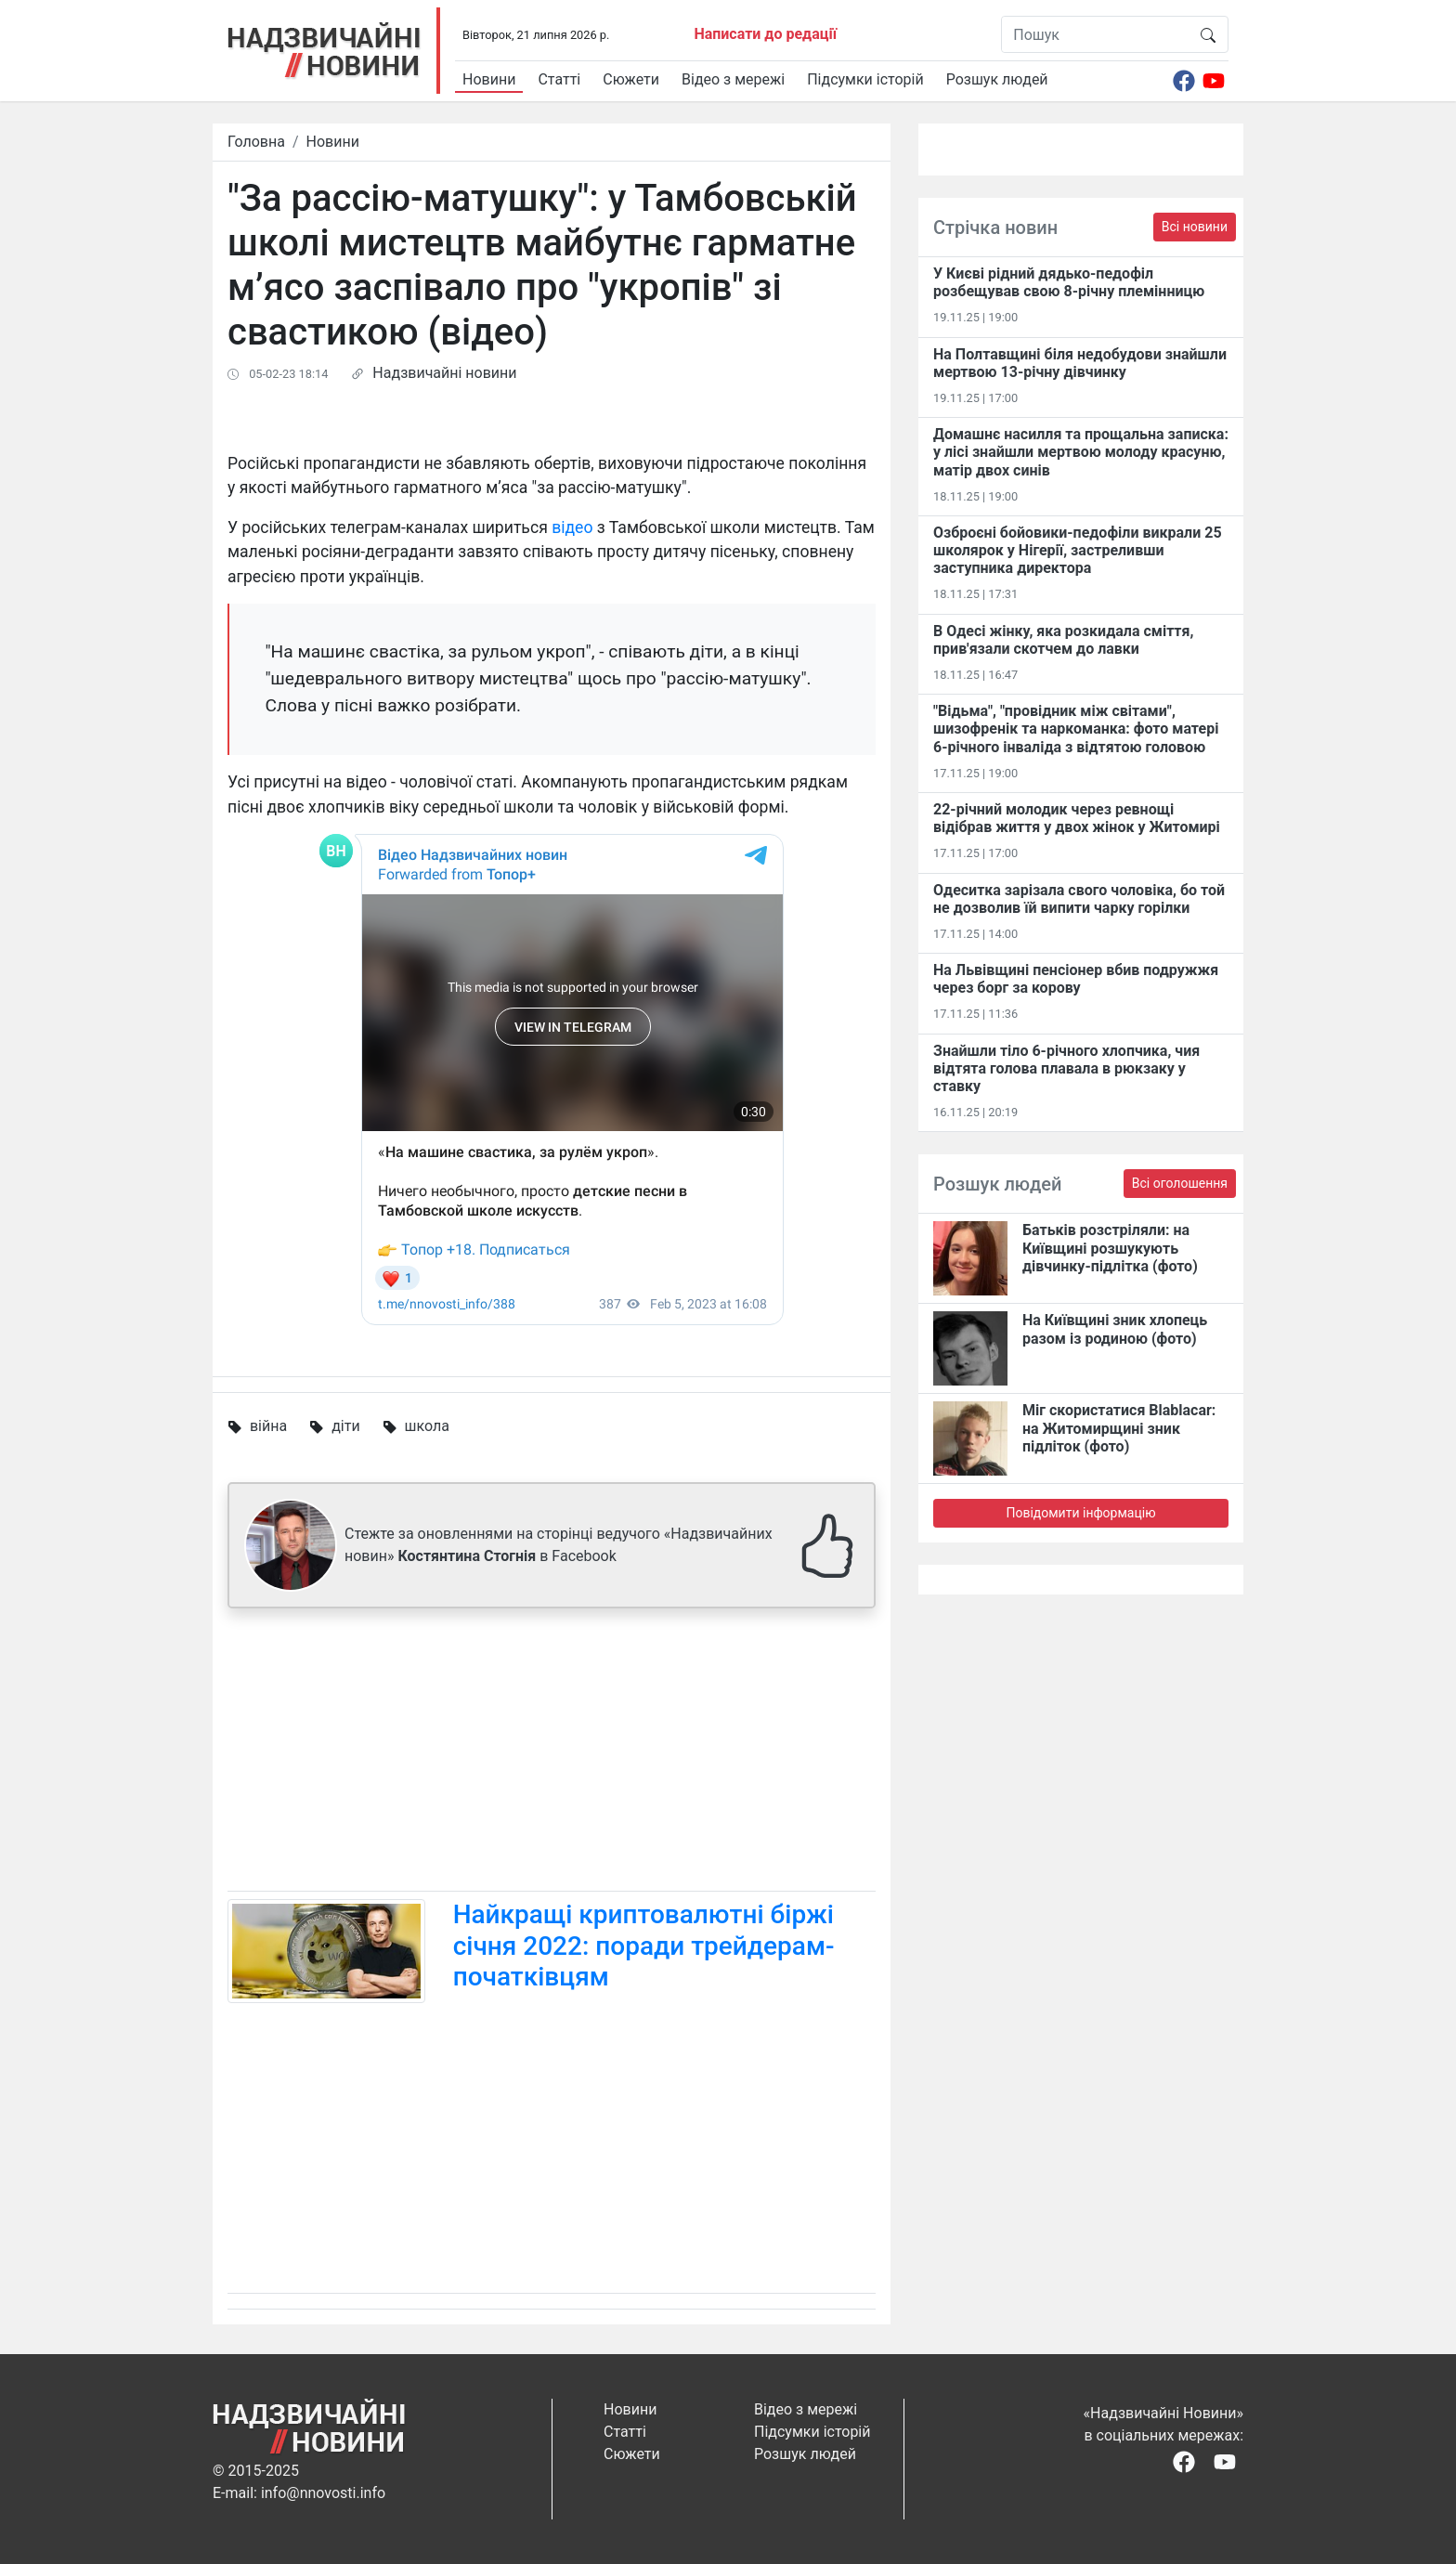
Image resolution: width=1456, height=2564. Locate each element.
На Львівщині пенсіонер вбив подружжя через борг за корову (1075, 978)
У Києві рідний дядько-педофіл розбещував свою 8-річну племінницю (1068, 282)
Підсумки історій (865, 79)
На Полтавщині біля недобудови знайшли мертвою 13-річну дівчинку (1080, 363)
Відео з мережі (733, 79)
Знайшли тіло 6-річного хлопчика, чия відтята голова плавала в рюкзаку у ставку (1066, 1068)
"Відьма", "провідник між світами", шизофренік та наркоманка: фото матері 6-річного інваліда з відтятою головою (1075, 728)
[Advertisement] (552, 1753)
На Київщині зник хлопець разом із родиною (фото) (1114, 1329)
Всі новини (1195, 226)
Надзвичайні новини (444, 373)
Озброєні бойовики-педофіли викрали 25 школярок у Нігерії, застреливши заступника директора (1077, 550)
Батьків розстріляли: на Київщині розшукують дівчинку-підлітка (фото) (1110, 1247)
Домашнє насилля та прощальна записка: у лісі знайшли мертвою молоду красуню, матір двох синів (1080, 451)
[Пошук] (1095, 34)
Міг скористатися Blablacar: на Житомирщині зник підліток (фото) (1119, 1427)
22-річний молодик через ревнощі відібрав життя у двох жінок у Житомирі (1076, 818)
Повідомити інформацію (1080, 1512)
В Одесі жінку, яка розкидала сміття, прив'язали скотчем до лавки (1063, 639)
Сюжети (631, 79)
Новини (488, 79)
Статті (559, 79)
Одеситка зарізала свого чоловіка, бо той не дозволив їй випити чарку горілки (1079, 899)
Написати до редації (765, 34)
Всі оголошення (1180, 1183)
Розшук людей (997, 79)
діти (345, 1426)
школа (427, 1426)
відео (572, 527)
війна (268, 1426)
